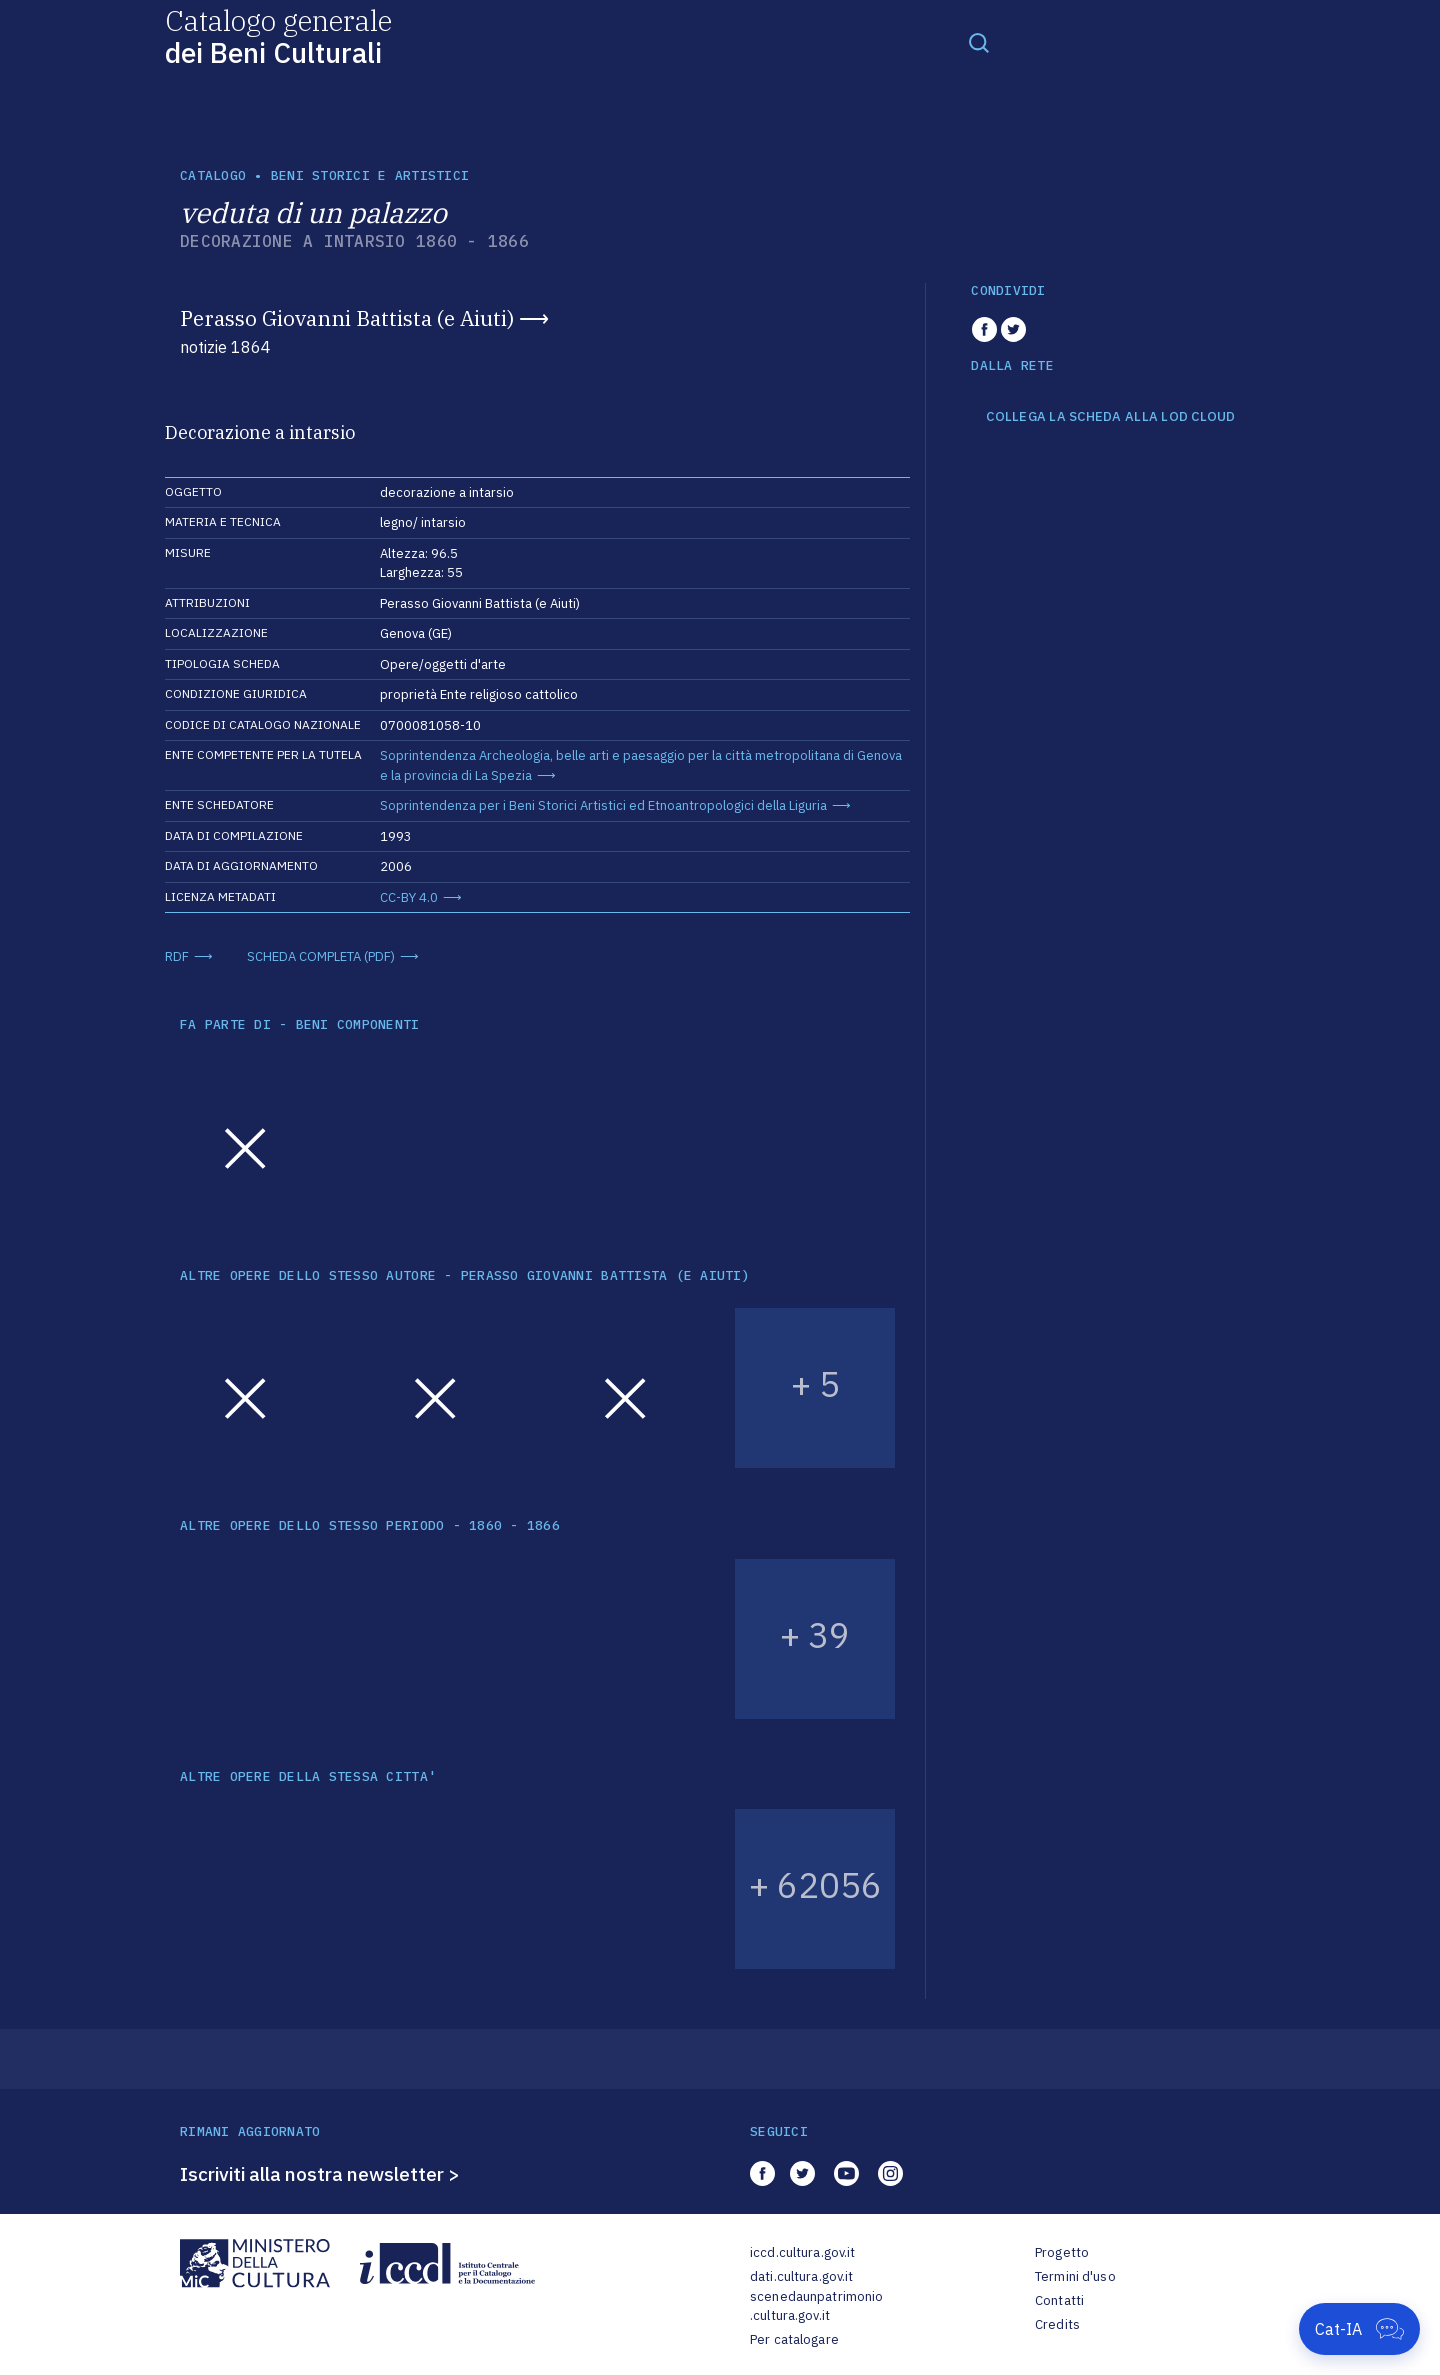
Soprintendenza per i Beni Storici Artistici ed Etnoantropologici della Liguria (603, 805)
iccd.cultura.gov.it (802, 2252)
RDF (177, 956)
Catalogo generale (278, 35)
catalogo (213, 175)
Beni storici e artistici (370, 175)
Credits (1057, 2324)
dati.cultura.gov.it (801, 2276)
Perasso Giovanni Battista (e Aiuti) (347, 318)
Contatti (1059, 2300)
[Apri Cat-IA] (1359, 2329)
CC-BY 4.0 (409, 897)
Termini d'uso (1075, 2276)
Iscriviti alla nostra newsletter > (320, 2174)
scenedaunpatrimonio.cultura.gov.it (816, 2306)
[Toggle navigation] (979, 42)
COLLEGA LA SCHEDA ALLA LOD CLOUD (1110, 417)
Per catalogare (794, 2339)
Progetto (1062, 2252)
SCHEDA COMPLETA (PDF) (321, 956)
